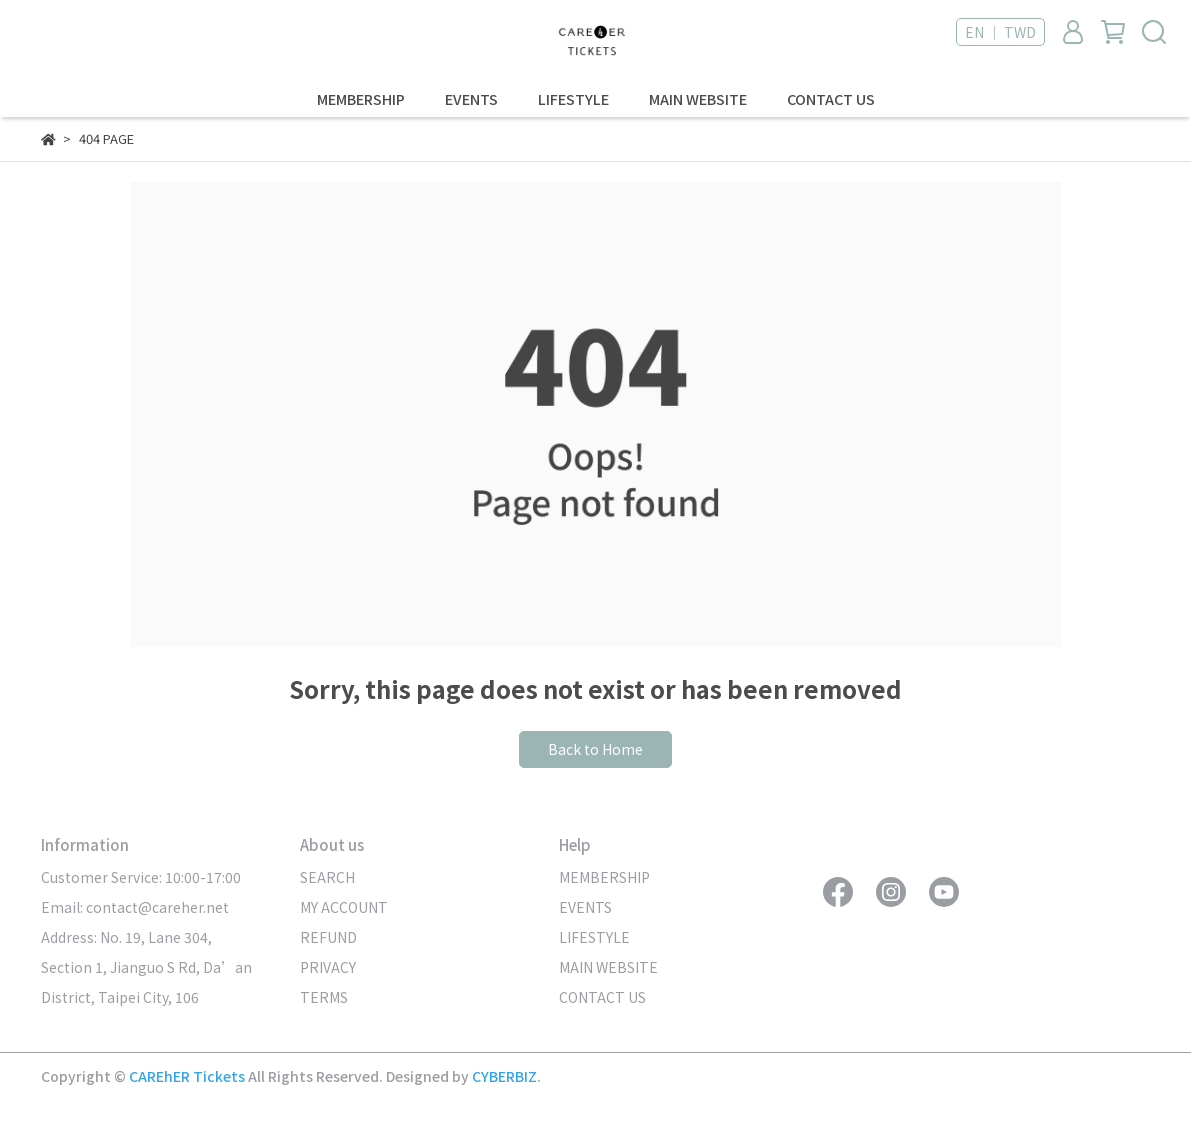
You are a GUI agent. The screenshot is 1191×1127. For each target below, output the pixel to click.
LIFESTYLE (573, 99)
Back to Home (595, 749)
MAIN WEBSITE (698, 99)
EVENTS (471, 99)
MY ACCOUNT (344, 907)
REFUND (328, 937)
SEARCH (327, 877)
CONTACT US (831, 99)
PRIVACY (328, 967)
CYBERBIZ (504, 1076)
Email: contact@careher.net (135, 907)
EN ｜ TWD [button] (1000, 32)
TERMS (324, 997)
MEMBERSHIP (361, 99)
